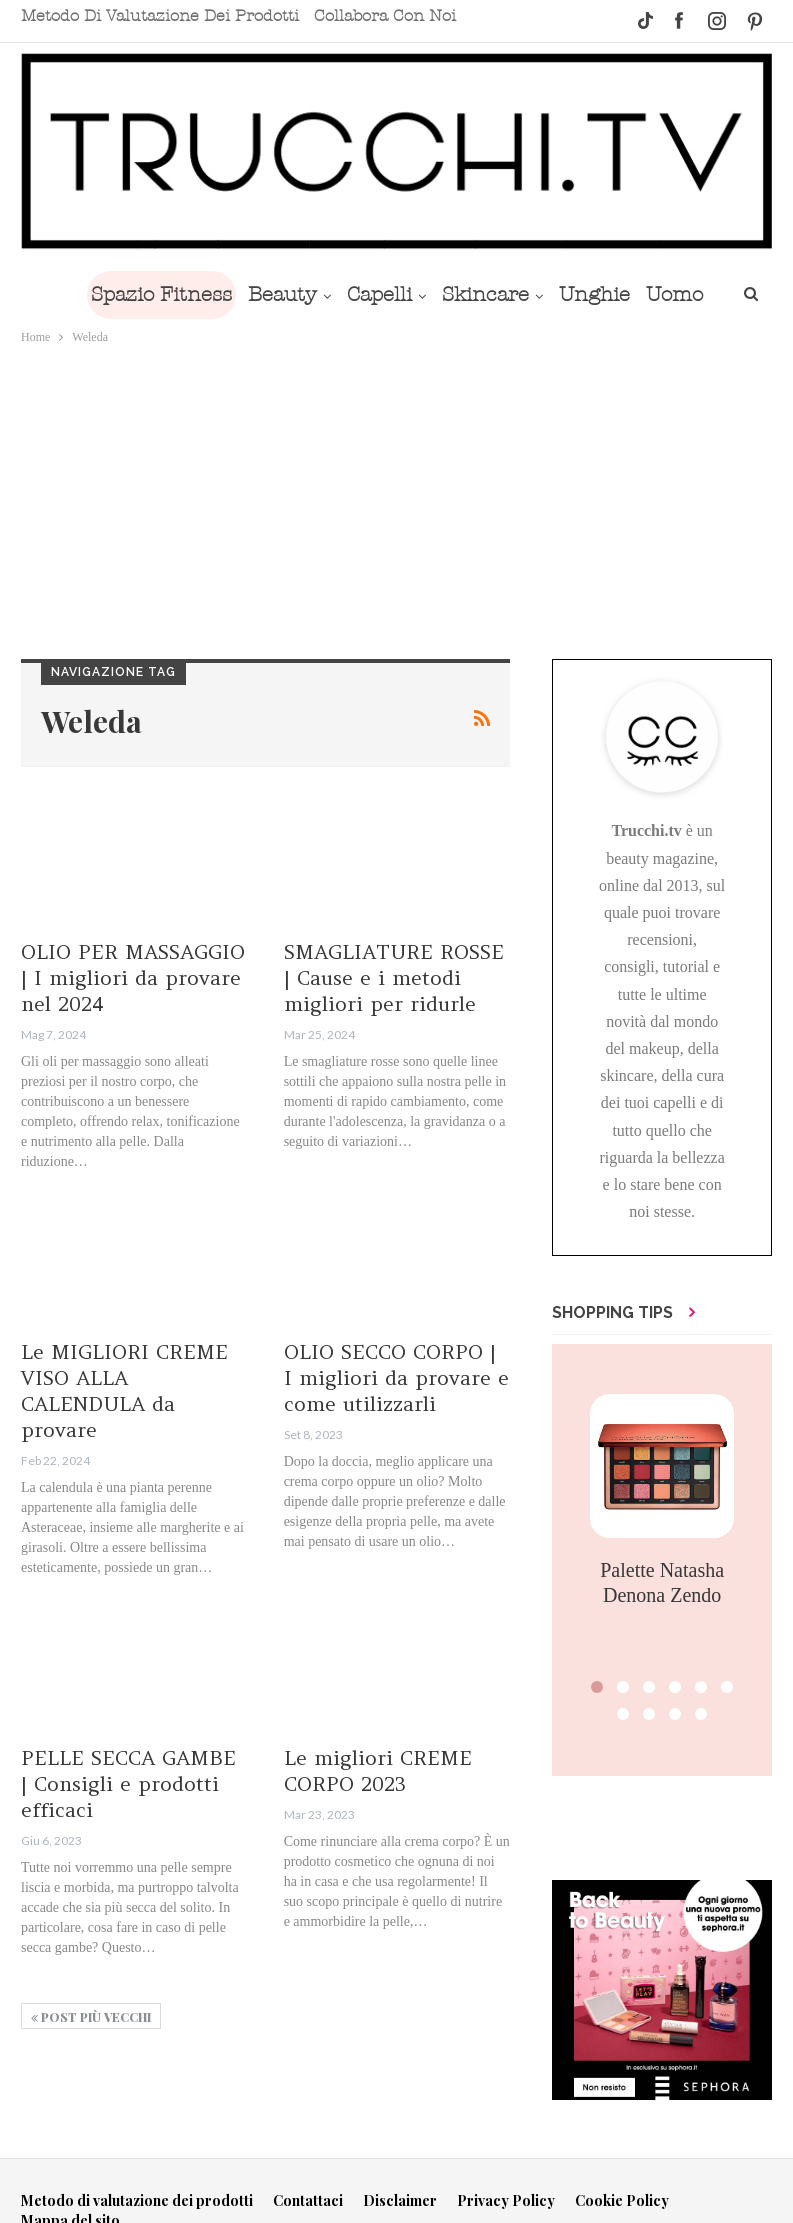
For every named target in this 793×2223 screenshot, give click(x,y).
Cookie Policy (622, 2200)
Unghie (592, 294)
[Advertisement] (396, 498)
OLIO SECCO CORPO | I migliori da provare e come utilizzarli (396, 1377)
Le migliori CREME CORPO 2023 (378, 1770)
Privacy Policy (506, 2200)
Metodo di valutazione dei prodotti (160, 16)
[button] (597, 1687)
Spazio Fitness (143, 294)
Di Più (677, 294)
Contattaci (308, 2200)
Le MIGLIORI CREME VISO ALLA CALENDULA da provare (124, 1390)
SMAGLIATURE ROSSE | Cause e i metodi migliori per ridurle (394, 977)
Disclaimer (400, 2200)
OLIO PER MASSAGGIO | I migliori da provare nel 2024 (133, 977)
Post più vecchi (91, 2017)
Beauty (268, 294)
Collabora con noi (385, 16)
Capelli (369, 294)
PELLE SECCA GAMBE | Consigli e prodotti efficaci (128, 1783)
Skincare (479, 294)
